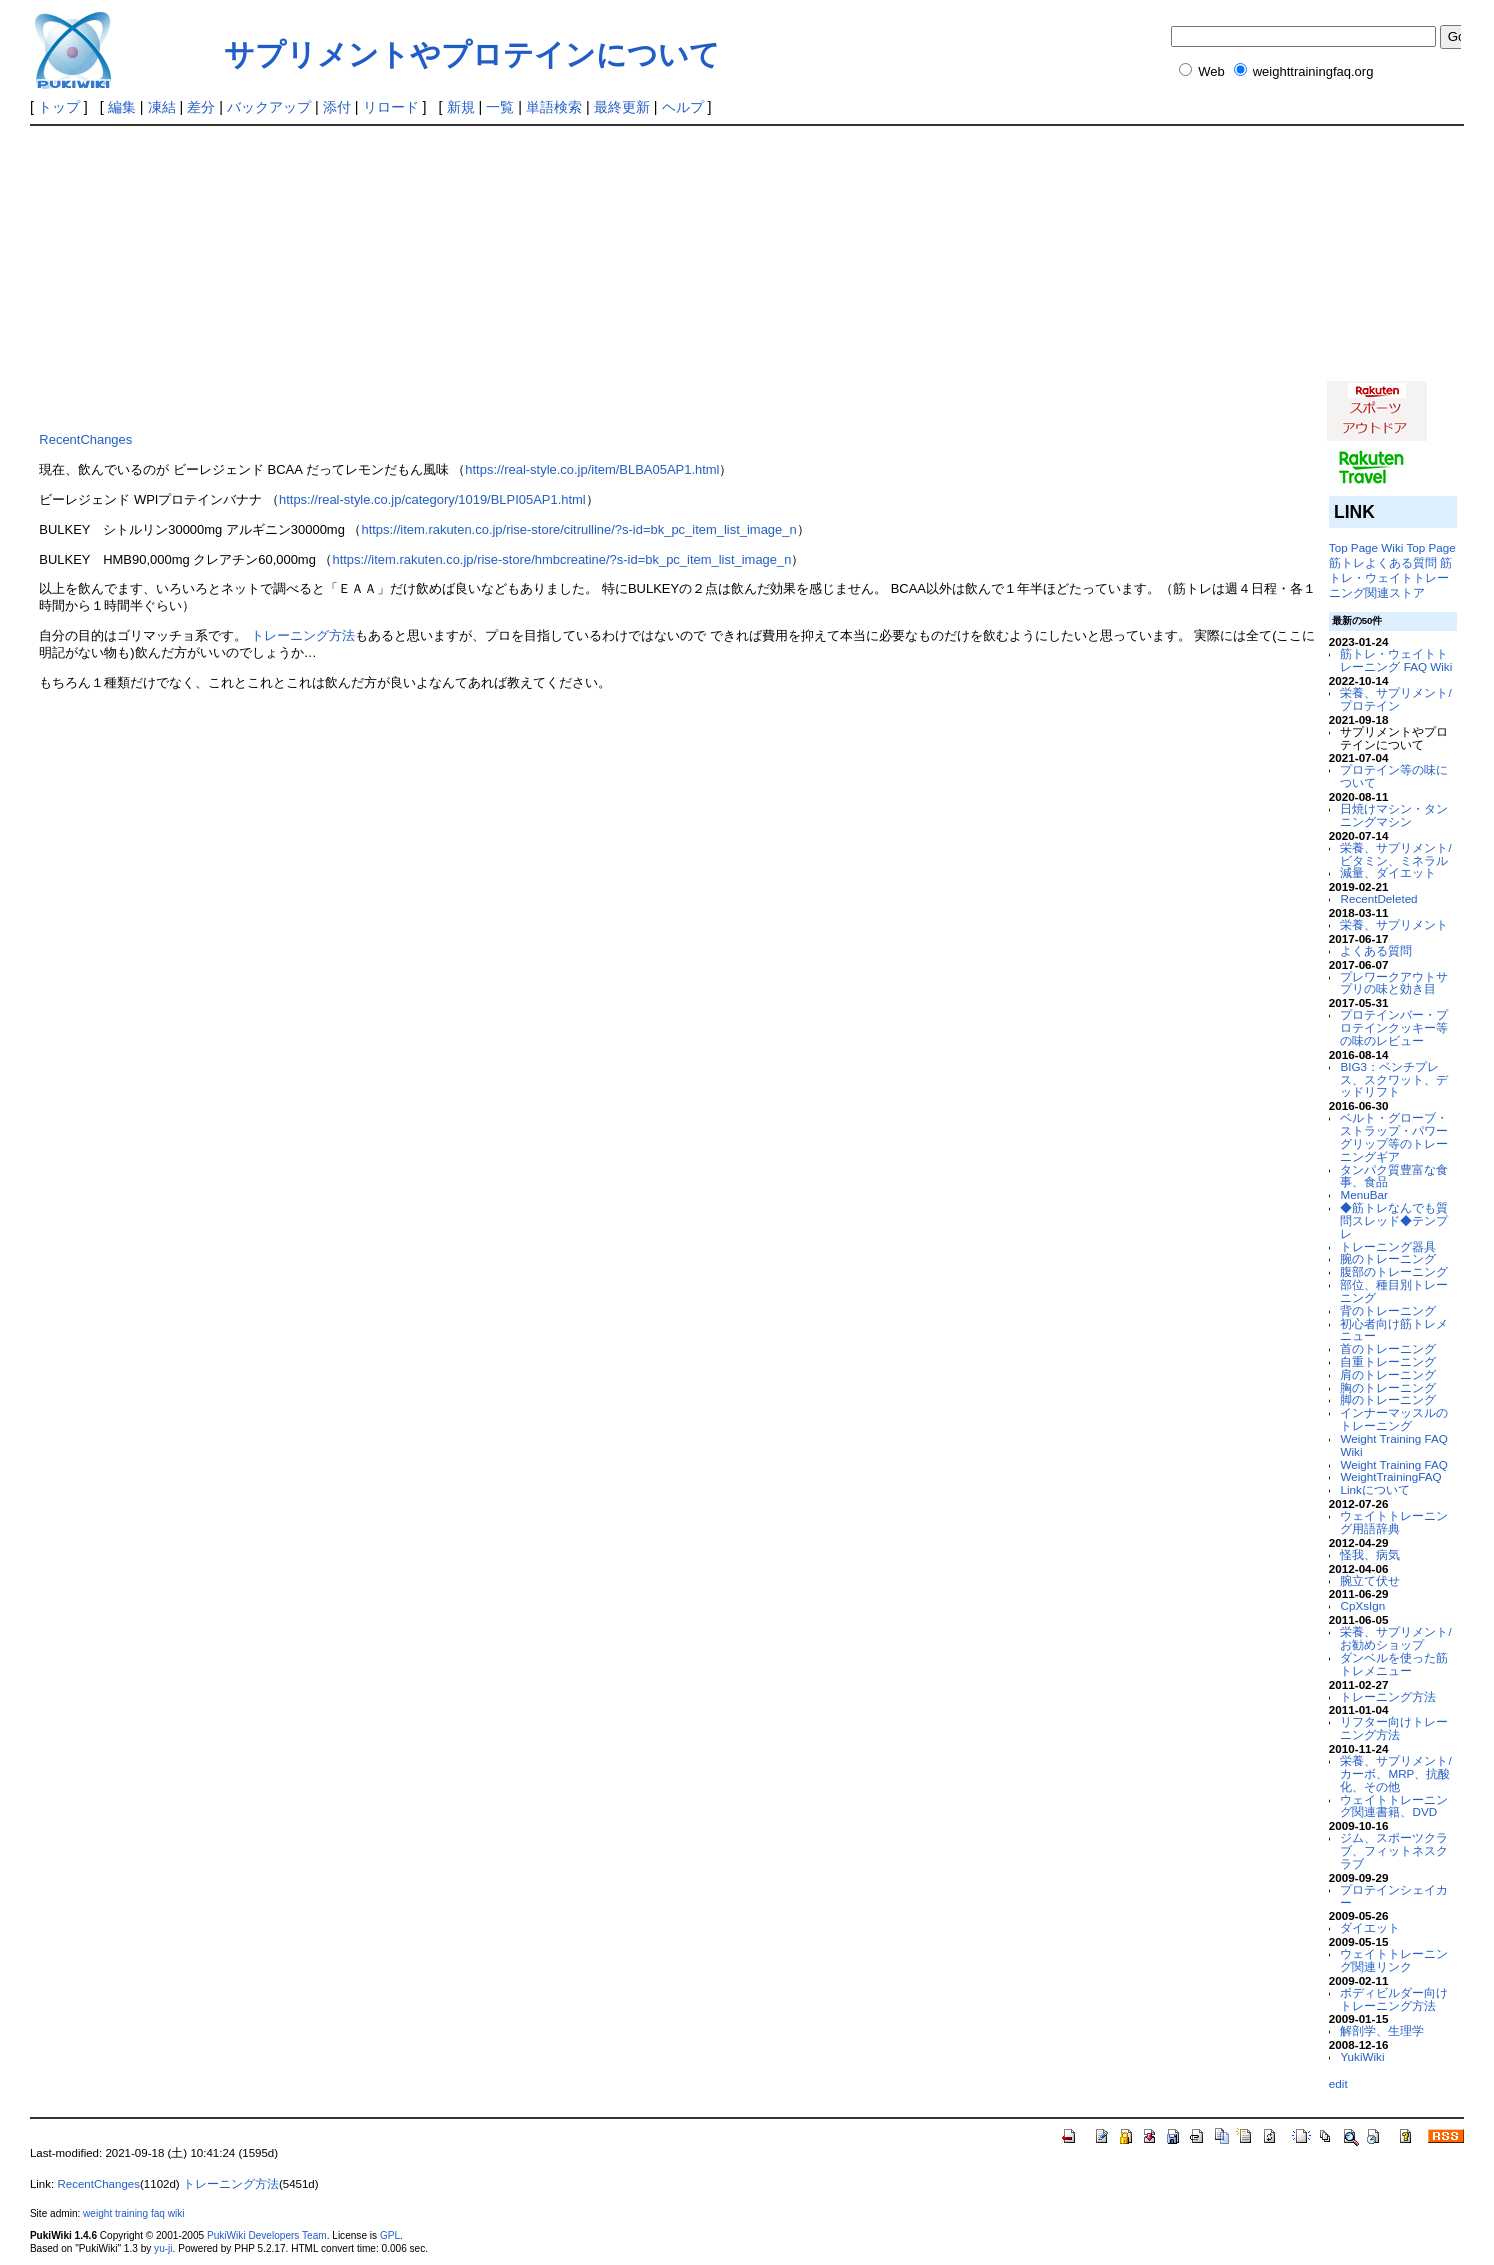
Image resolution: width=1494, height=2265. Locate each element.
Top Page (1353, 547)
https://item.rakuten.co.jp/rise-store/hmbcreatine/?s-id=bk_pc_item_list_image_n (561, 559)
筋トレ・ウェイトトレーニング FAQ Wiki (1396, 660)
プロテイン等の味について (1394, 776)
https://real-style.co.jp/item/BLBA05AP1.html (592, 469)
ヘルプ (683, 107)
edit (1338, 2083)
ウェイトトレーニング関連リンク (1394, 1960)
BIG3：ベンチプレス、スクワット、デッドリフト (1394, 1079)
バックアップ (269, 107)
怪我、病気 (1370, 1554)
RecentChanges (85, 439)
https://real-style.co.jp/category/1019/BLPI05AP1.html (432, 499)
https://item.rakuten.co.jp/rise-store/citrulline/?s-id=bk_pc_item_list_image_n (578, 529)
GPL (390, 2235)
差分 (201, 107)
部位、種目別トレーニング (1394, 1291)
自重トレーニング (1388, 1361)
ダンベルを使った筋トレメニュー (1394, 1664)
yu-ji (163, 2248)
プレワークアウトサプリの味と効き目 (1394, 983)
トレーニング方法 (303, 635)
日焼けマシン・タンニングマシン (1394, 815)
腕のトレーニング (1388, 1258)
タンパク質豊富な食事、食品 (1394, 1176)
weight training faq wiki (133, 2213)
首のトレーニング (1388, 1348)
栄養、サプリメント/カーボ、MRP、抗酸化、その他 (1395, 1773)
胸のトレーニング (1388, 1387)
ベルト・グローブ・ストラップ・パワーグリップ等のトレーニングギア (1394, 1136)
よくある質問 (1376, 950)
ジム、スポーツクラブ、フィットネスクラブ (1394, 1850)
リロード (391, 107)
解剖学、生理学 (1382, 2030)
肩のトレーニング (1388, 1374)
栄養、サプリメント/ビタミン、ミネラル (1395, 854)
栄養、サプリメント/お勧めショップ (1395, 1638)
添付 (337, 107)
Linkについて (1374, 1489)
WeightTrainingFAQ (1390, 1476)
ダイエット (1370, 1927)
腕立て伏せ (1370, 1580)
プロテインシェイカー (1394, 1896)
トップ (59, 107)
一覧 (500, 107)
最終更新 (622, 107)
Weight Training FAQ (1393, 1464)
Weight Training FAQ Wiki (1393, 1445)
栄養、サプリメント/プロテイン (1395, 699)
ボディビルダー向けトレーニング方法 (1394, 1999)
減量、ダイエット (1388, 872)
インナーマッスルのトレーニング (1394, 1419)
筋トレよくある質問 (1383, 562)
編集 (122, 107)
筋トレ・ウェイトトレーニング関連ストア (1390, 577)
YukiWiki (1362, 2056)
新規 (461, 107)
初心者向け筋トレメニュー (1394, 1330)
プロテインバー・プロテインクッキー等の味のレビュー (1394, 1027)
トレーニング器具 (1388, 1246)
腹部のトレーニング (1394, 1271)
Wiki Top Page (1418, 547)
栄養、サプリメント (1394, 924)
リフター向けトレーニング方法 (1394, 1728)
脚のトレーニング (1388, 1399)
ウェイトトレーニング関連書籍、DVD (1394, 1806)
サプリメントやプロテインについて (472, 54)
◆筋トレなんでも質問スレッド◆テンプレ (1394, 1220)
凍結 (162, 107)
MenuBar (1363, 1194)
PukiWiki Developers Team (267, 2235)
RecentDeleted (1378, 898)
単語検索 (554, 107)
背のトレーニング (1388, 1310)
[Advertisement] (507, 276)
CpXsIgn (1362, 1605)
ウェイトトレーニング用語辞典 (1394, 1522)
